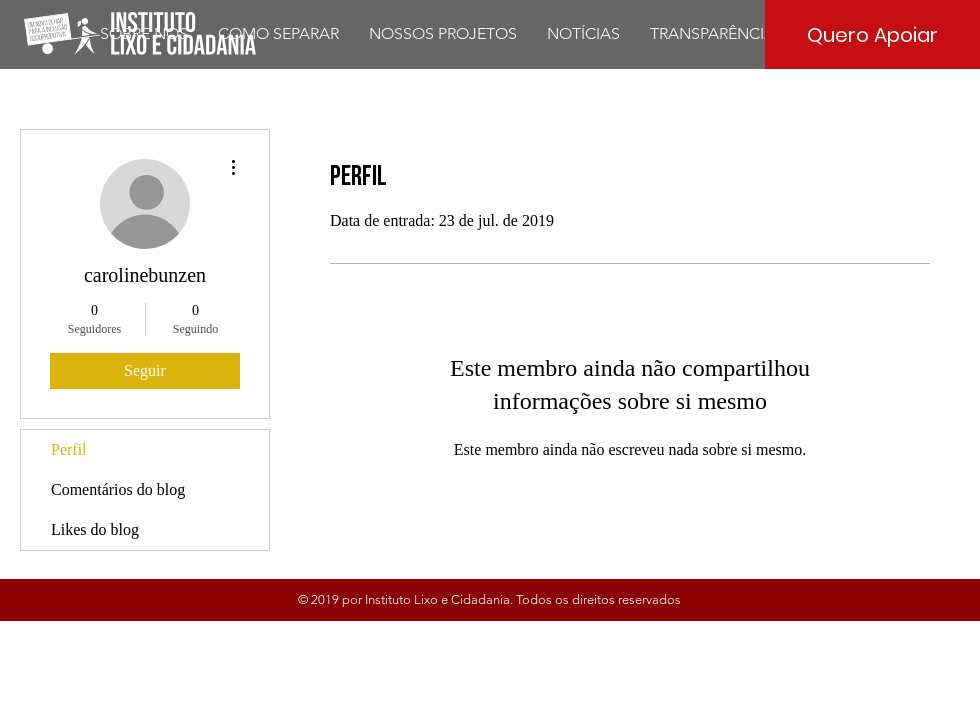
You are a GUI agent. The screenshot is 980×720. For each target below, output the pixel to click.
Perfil (69, 449)
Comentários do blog (118, 489)
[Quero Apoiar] (872, 34)
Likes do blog (95, 529)
